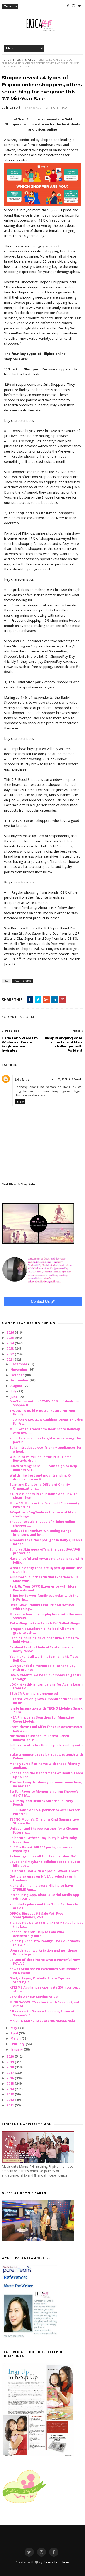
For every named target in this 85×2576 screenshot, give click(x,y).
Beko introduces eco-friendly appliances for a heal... (46, 1449)
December (19, 1364)
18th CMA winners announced (34, 1693)
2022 (11, 1354)
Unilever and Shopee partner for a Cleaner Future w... (44, 1830)
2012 (11, 2100)
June (14, 1396)
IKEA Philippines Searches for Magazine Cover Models (42, 1719)
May (14, 2027)
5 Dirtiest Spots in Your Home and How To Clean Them (44, 1496)
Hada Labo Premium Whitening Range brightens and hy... (41, 1533)
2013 (11, 2094)
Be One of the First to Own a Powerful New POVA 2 (45, 1962)
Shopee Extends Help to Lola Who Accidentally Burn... (37, 1934)
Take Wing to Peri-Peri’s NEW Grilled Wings (45, 1623)
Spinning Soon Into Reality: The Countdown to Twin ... (45, 1943)
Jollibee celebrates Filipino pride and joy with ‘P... (46, 1747)
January (17, 2049)
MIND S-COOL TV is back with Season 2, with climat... (45, 2004)
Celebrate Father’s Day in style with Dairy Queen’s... (43, 1840)
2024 (11, 1343)
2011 (11, 2105)
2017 (11, 2072)
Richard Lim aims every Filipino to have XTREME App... (41, 1887)
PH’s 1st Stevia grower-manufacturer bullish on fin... (46, 1701)
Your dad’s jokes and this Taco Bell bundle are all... (44, 1906)
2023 (11, 1348)
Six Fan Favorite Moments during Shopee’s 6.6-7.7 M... (44, 1793)
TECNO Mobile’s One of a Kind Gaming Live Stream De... (44, 1821)
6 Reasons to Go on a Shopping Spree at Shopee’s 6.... (42, 2013)
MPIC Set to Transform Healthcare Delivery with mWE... (45, 1431)
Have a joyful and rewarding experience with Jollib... (46, 1560)
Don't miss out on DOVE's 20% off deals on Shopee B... (44, 1403)
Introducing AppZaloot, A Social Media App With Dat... (44, 1897)
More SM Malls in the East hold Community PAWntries (44, 1505)
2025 (11, 1337)
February (18, 2044)
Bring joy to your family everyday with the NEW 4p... (44, 1597)
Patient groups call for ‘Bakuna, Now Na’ (43, 1856)
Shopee (30, 59)
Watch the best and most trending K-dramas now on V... (40, 1477)
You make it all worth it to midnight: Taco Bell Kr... (44, 1658)
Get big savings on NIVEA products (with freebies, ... (43, 1878)
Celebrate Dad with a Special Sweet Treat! (44, 1871)
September (19, 1380)
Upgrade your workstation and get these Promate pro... (43, 1952)
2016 (11, 2078)
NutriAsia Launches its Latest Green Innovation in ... (39, 1738)
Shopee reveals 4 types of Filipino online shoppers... (42, 1523)
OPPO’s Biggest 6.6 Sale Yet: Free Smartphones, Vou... (36, 1915)
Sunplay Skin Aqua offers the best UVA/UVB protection (45, 1551)
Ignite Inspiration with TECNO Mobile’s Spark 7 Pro (46, 1710)
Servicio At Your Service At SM (34, 1996)
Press (17, 59)
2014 (11, 2089)
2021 (11, 1359)
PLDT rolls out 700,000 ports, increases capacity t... (41, 1849)
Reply (20, 1101)
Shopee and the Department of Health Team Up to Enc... (46, 1775)
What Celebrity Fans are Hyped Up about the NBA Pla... (46, 1570)
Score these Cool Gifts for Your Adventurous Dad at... (46, 1729)
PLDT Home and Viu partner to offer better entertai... (45, 1812)
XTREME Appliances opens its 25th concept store (45, 1989)
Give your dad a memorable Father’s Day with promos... (42, 1667)
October (17, 1375)
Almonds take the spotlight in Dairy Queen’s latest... (46, 1542)
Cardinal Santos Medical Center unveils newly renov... (41, 1649)
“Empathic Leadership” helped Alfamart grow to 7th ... (42, 1631)
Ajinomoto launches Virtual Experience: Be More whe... (44, 1579)
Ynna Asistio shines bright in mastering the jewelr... (45, 1440)
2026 (11, 1332)
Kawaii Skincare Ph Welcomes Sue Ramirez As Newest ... (44, 1971)
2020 (11, 2056)
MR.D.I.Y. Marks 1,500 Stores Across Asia (42, 2020)
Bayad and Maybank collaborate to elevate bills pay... (45, 1864)
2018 (11, 2067)
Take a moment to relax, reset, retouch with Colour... (46, 1756)
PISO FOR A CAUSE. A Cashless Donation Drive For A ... (46, 1421)
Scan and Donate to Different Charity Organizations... (40, 1486)
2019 (11, 2062)
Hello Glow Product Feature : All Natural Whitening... (42, 1607)
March (16, 2038)
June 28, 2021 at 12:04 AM (66, 1079)
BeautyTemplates (56, 2562)
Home (5, 59)
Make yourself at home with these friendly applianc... (45, 1765)
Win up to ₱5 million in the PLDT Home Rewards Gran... (41, 1459)
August (16, 1386)
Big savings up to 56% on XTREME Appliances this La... (46, 1924)
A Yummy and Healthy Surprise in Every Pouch (41, 1803)
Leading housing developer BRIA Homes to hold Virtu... (44, 1640)
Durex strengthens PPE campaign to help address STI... (43, 1468)
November (19, 1369)
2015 (11, 2083)
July (13, 1391)
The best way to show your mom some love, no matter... (46, 1784)
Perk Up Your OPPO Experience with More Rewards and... (43, 1588)
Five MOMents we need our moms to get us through (45, 1677)
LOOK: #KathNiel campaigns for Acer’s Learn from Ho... (46, 1686)
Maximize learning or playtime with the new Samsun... (46, 1616)
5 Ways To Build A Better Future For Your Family (42, 1412)
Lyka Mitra (22, 1079)
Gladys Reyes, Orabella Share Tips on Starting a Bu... (40, 1980)
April (14, 2033)
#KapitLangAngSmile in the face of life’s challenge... (43, 1514)
